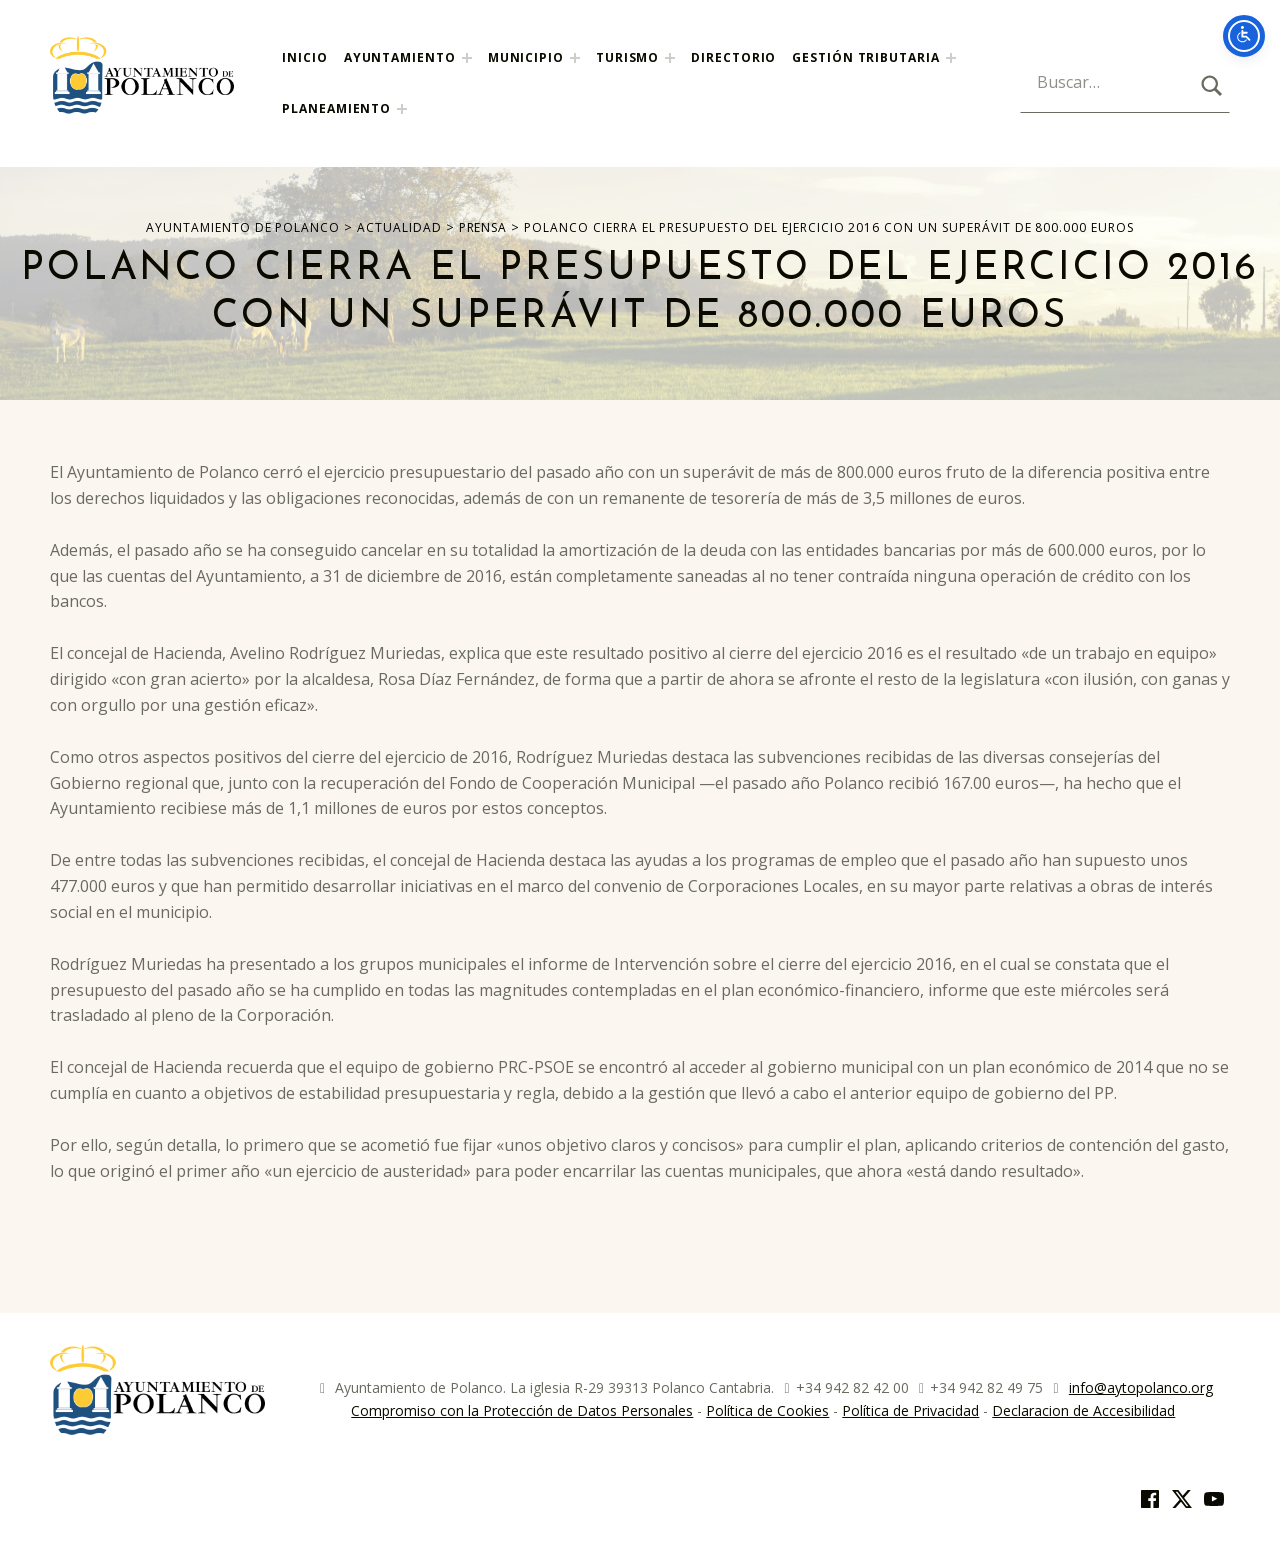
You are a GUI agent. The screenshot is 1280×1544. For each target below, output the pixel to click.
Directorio (733, 57)
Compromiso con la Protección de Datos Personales (522, 1410)
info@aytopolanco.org (1141, 1387)
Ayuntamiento (400, 57)
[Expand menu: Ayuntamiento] (467, 58)
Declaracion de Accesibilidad (1083, 1410)
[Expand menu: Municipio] (575, 58)
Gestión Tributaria (865, 57)
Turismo (627, 57)
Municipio (526, 57)
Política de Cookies (767, 1410)
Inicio (304, 57)
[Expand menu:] (951, 58)
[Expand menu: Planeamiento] (402, 109)
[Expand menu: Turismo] (670, 58)
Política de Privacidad (910, 1410)
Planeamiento (336, 108)
